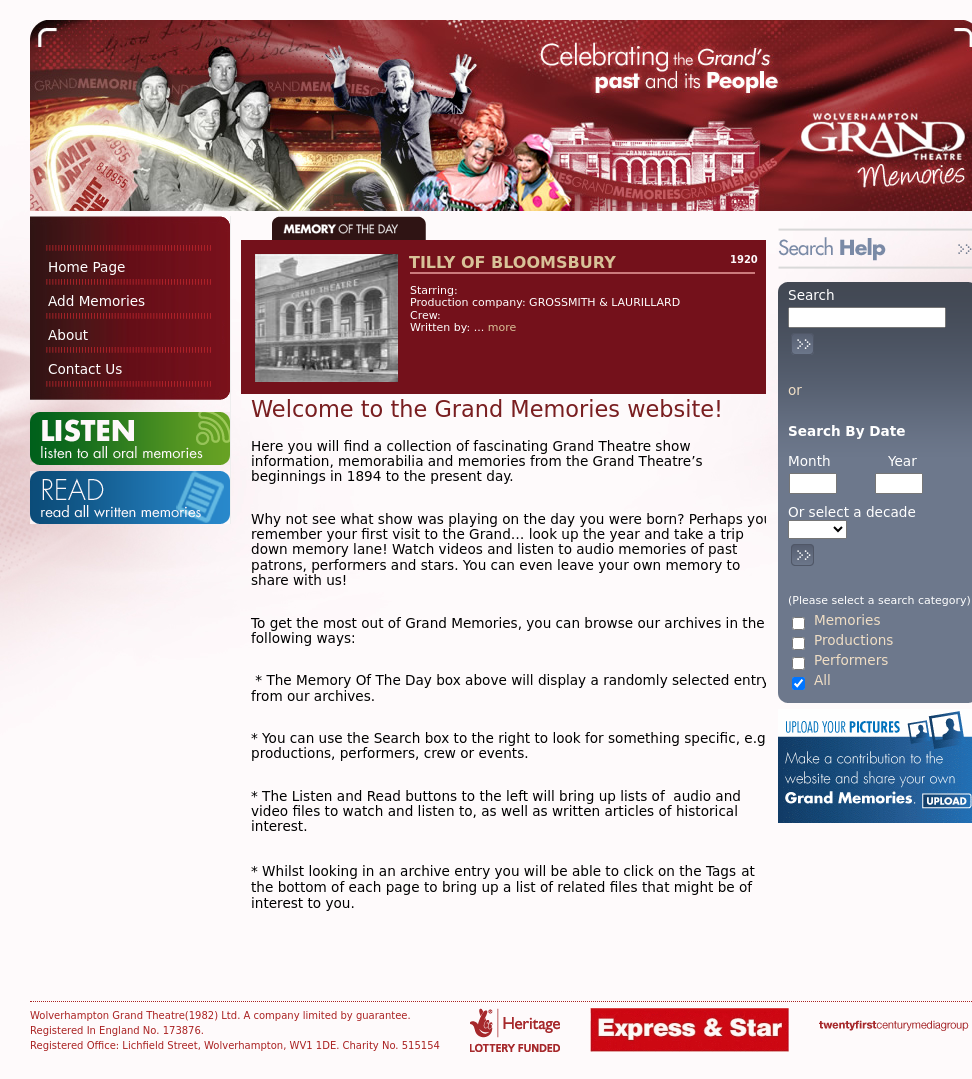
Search (811, 295)
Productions (853, 640)
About (68, 335)
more (502, 327)
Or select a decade (852, 512)
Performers (851, 660)
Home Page (86, 267)
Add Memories (96, 301)
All (822, 680)
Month (809, 461)
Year (902, 461)
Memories (847, 620)
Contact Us (85, 369)
